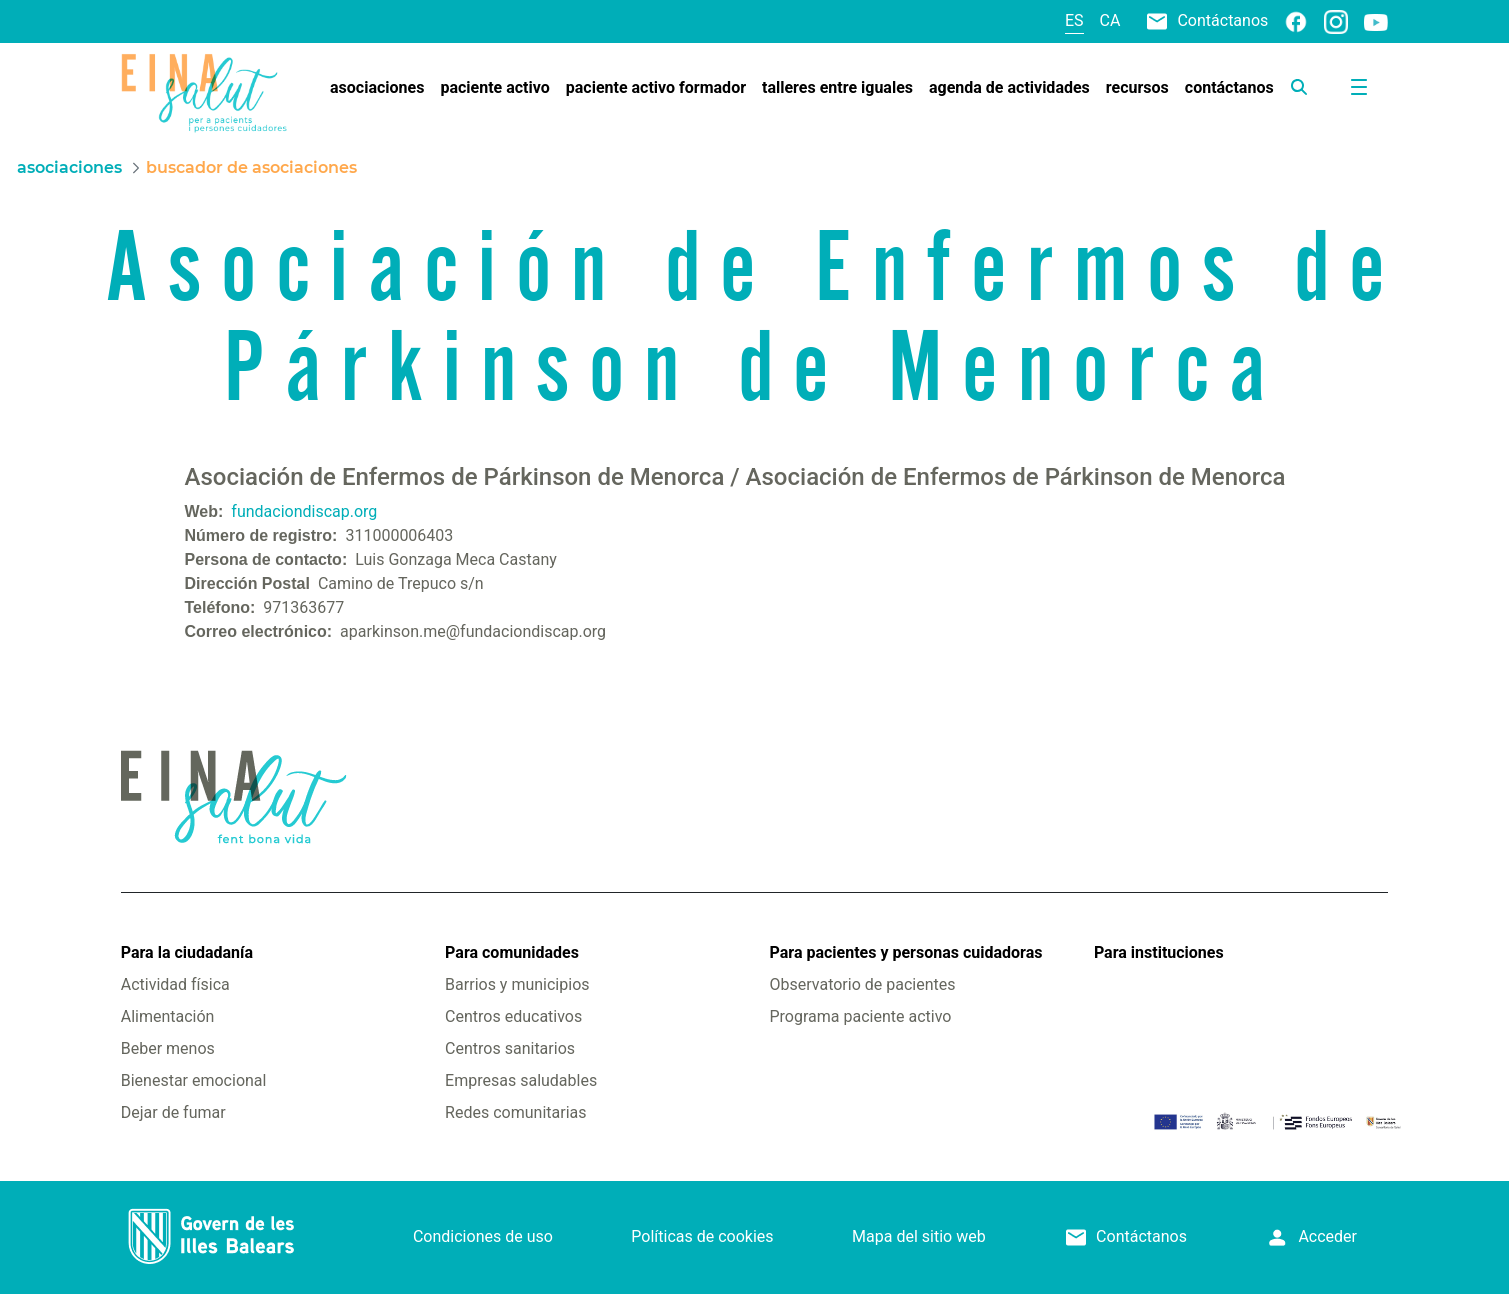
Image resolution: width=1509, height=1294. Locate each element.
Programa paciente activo (861, 1016)
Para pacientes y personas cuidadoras (906, 952)
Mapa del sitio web (919, 1236)
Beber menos (168, 1048)
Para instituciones (1159, 952)
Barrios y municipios (517, 984)
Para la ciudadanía (187, 952)
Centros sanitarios (510, 1048)
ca (1110, 20)
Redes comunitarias (515, 1112)
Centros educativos (513, 1016)
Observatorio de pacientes (863, 984)
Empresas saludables (521, 1080)
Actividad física (175, 984)
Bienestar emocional (194, 1080)
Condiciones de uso (483, 1236)
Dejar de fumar (173, 1112)
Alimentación (168, 1016)
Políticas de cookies (702, 1236)
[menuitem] (377, 88)
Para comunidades (512, 952)
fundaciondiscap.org (304, 511)
